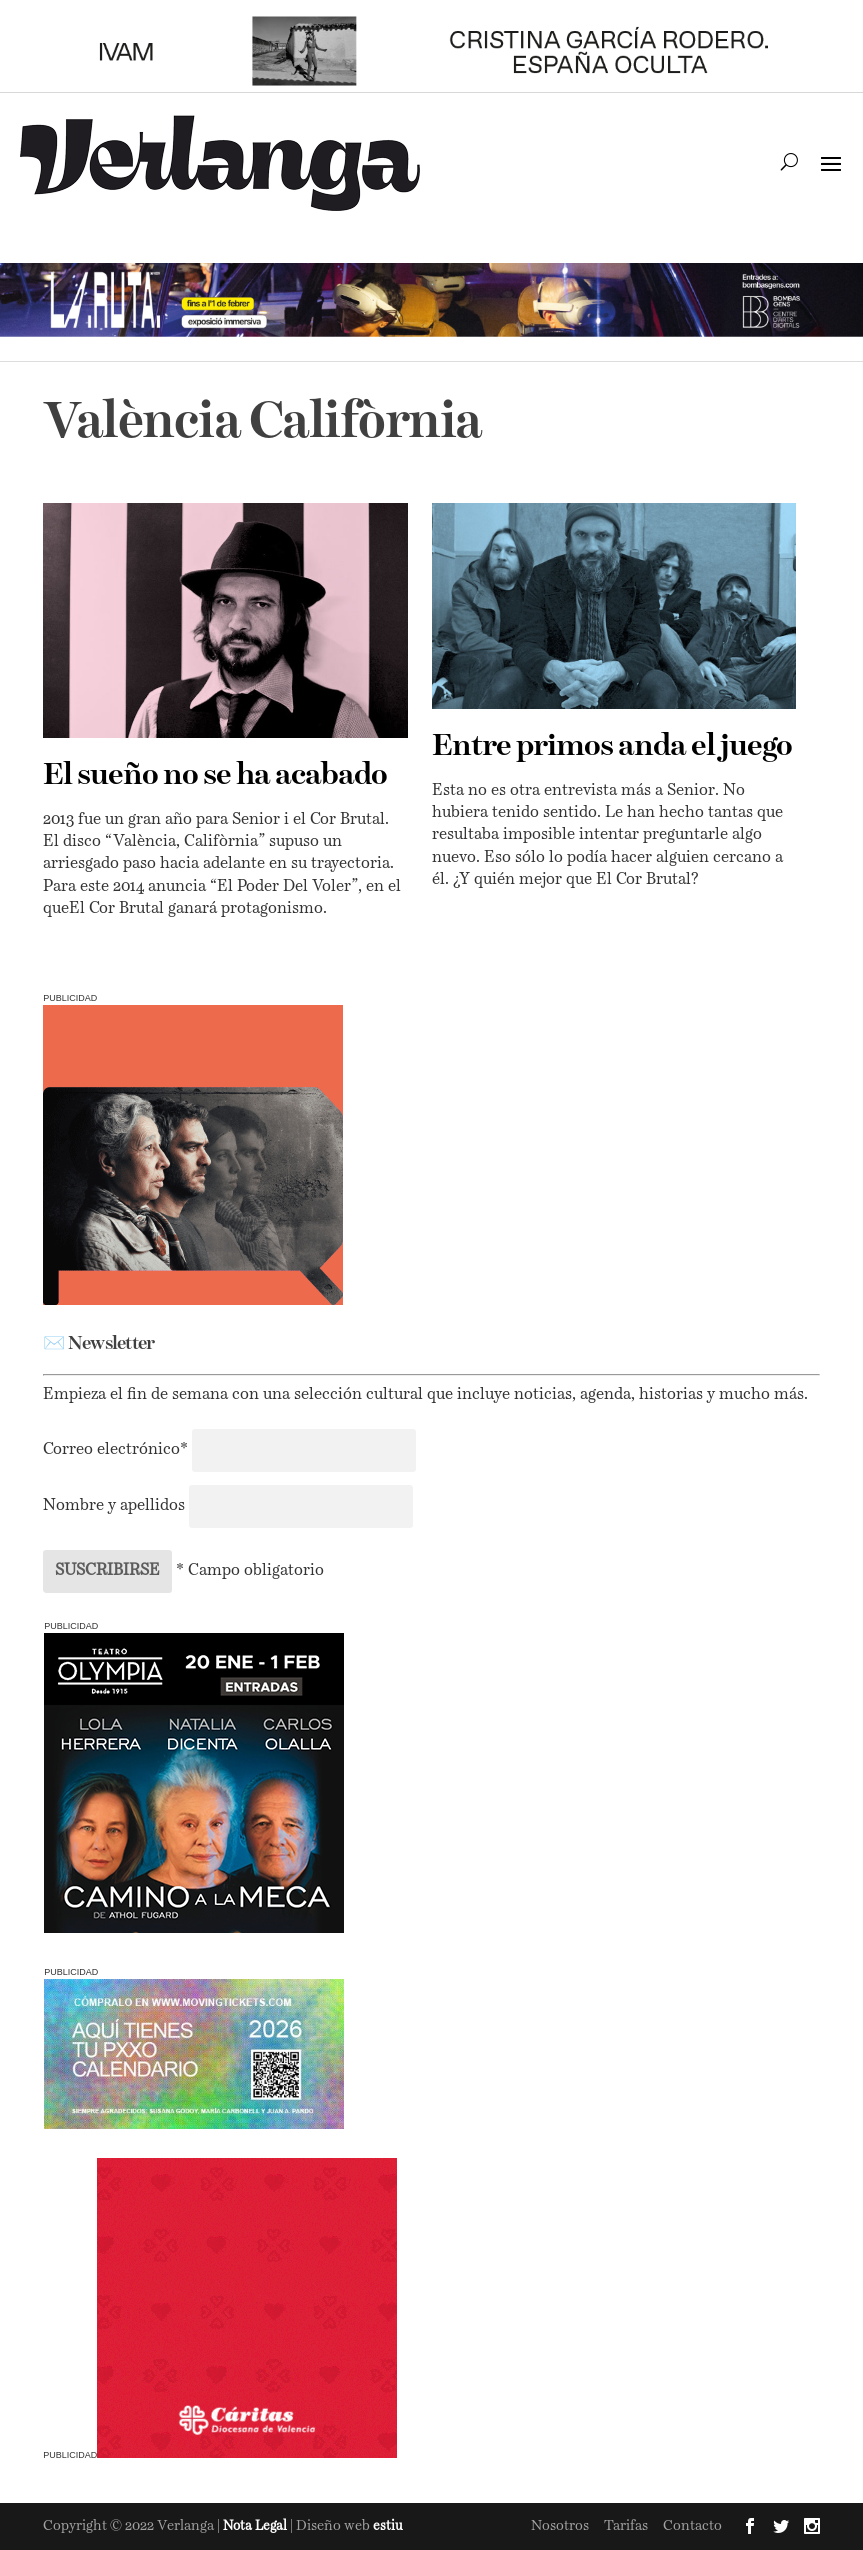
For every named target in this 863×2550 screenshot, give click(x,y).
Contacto (692, 2526)
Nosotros (560, 2526)
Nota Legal (256, 2526)
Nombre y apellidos (114, 1506)
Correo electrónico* (117, 1450)
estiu (388, 2526)
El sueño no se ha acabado (215, 776)
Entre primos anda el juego (612, 747)
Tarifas (626, 2526)
